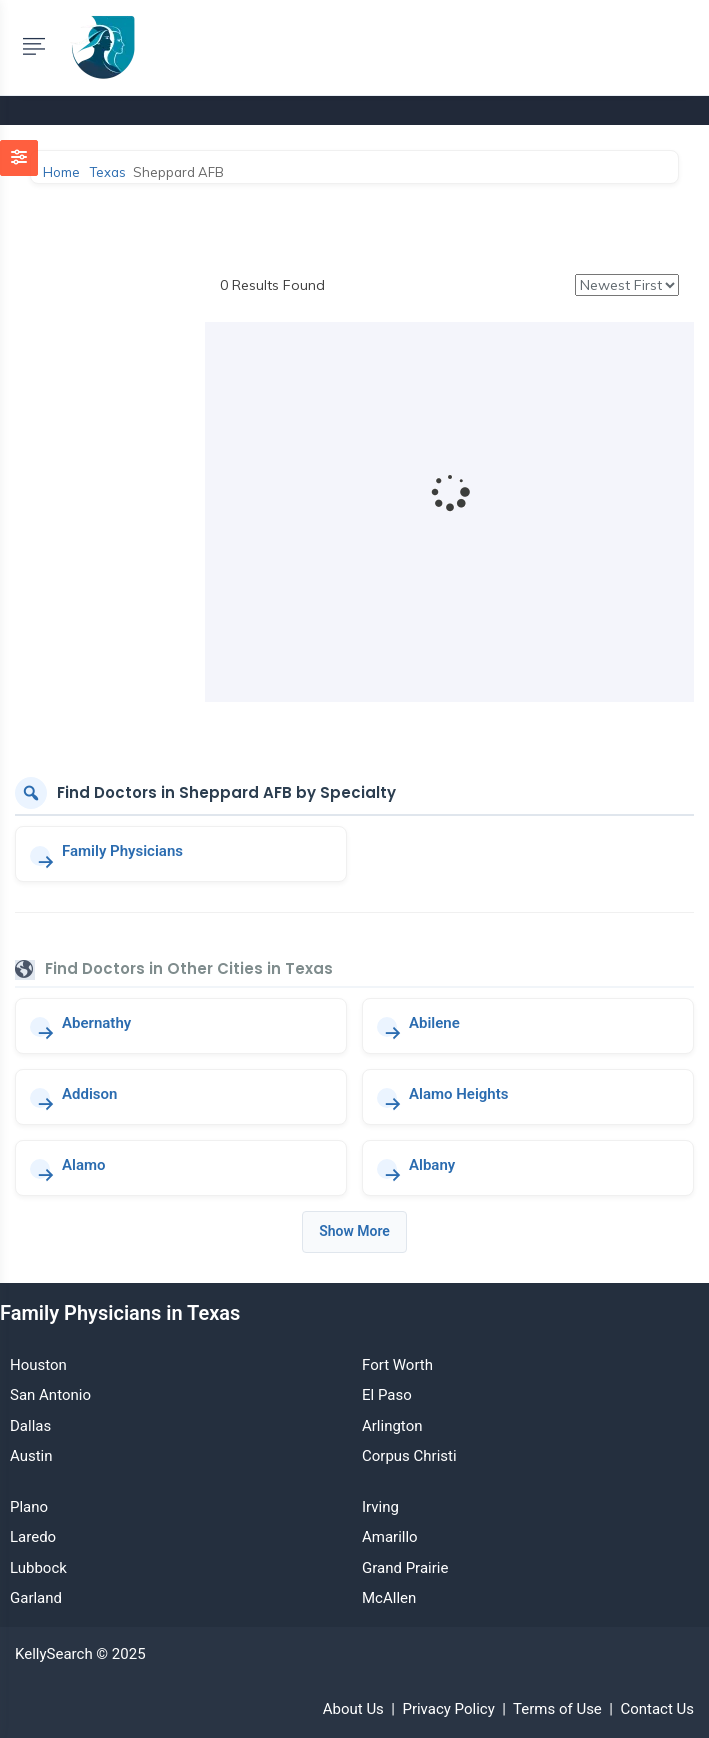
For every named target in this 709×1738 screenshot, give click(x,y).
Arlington (392, 1426)
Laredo (33, 1537)
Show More (354, 1231)
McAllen (389, 1598)
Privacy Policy (448, 1709)
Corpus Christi (409, 1456)
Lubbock (38, 1568)
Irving (380, 1507)
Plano (29, 1507)
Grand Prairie (405, 1568)
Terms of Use (557, 1709)
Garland (36, 1598)
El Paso (387, 1395)
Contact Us (657, 1709)
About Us (353, 1709)
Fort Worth (397, 1365)
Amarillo (390, 1537)
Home (61, 172)
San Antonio (50, 1395)
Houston (38, 1365)
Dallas (30, 1426)
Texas (108, 172)
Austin (31, 1456)
